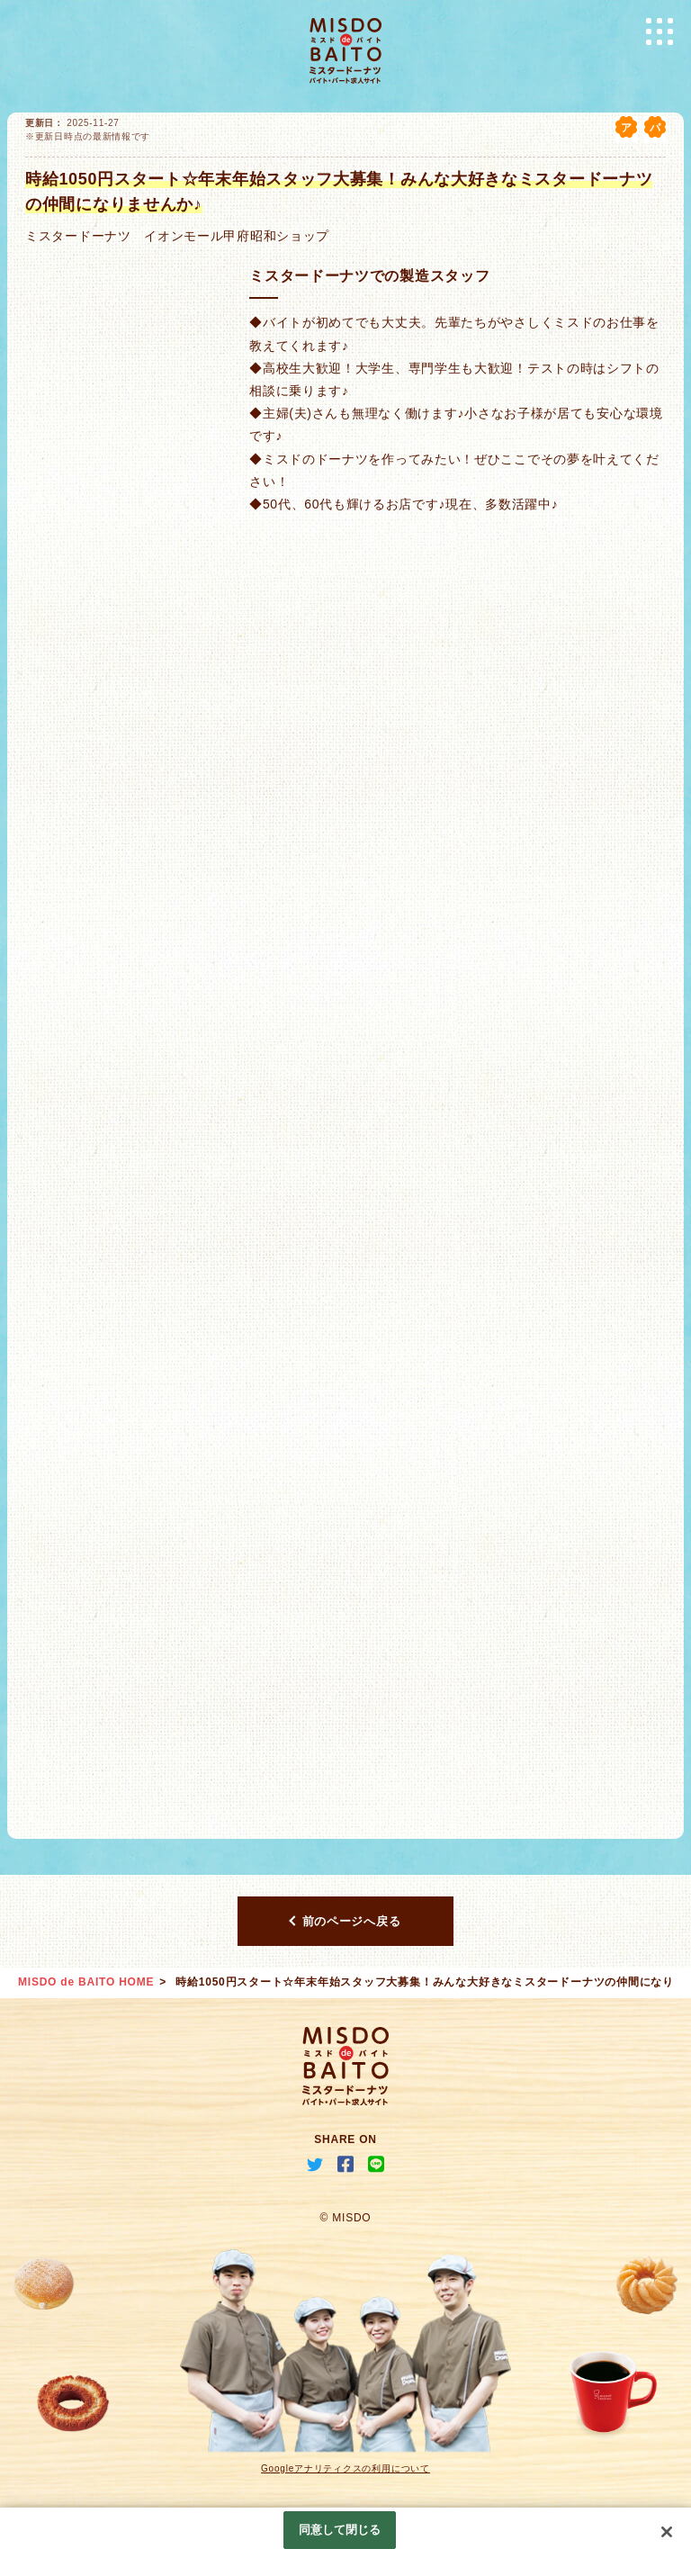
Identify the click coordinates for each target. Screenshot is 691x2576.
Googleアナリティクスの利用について (345, 2468)
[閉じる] (667, 2532)
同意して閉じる (340, 2529)
